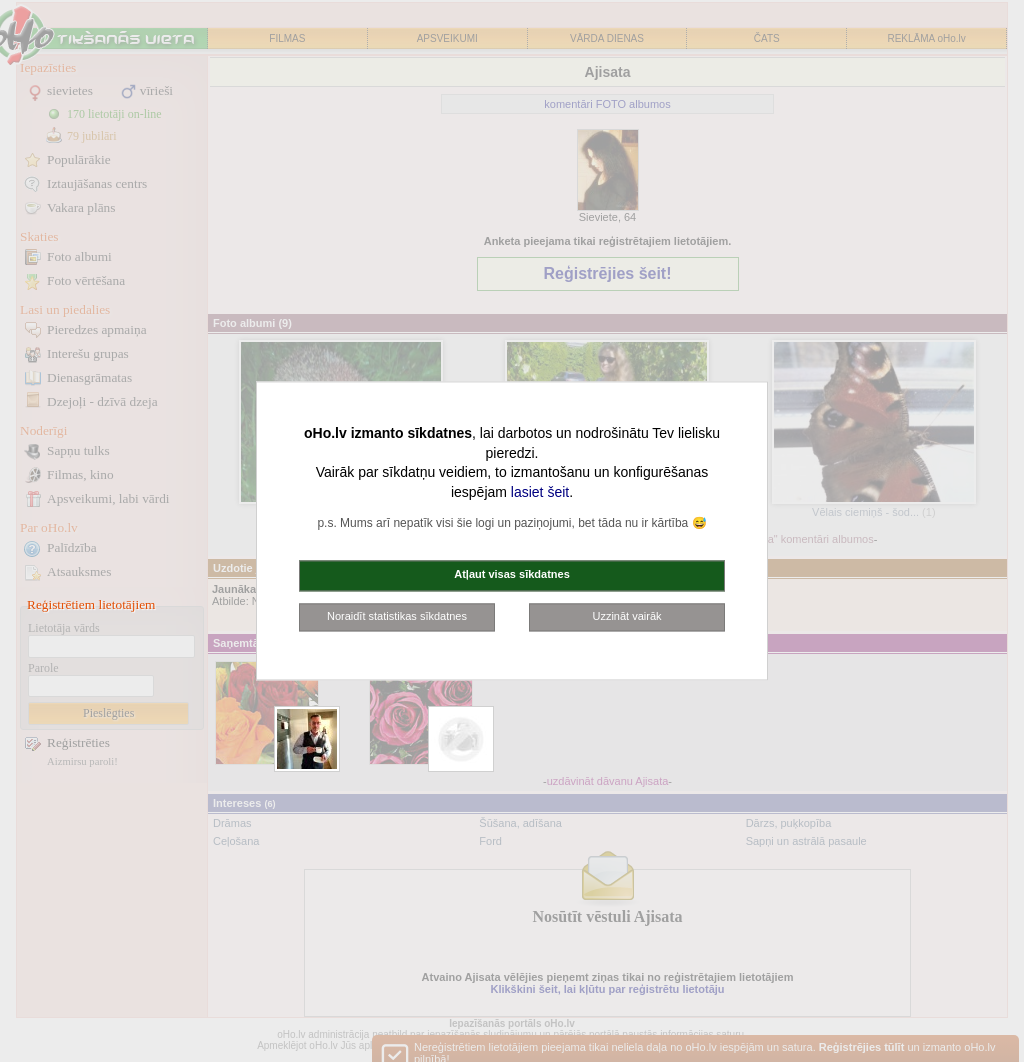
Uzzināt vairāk (626, 616)
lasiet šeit (540, 492)
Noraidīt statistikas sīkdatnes (397, 616)
